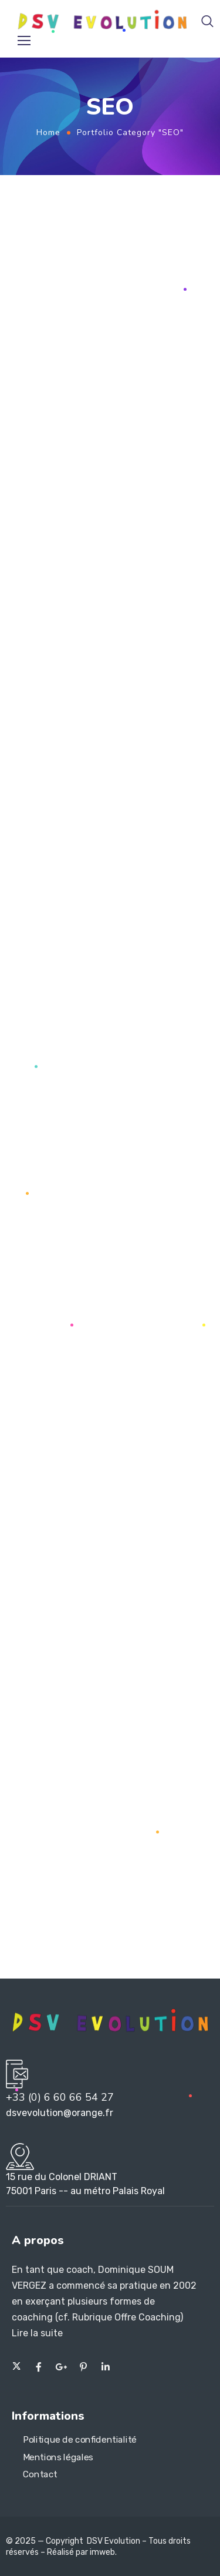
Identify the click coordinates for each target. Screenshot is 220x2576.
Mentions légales (58, 2457)
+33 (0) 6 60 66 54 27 (60, 2097)
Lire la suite (37, 2333)
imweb (102, 2552)
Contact (40, 2475)
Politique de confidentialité (80, 2439)
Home (48, 132)
